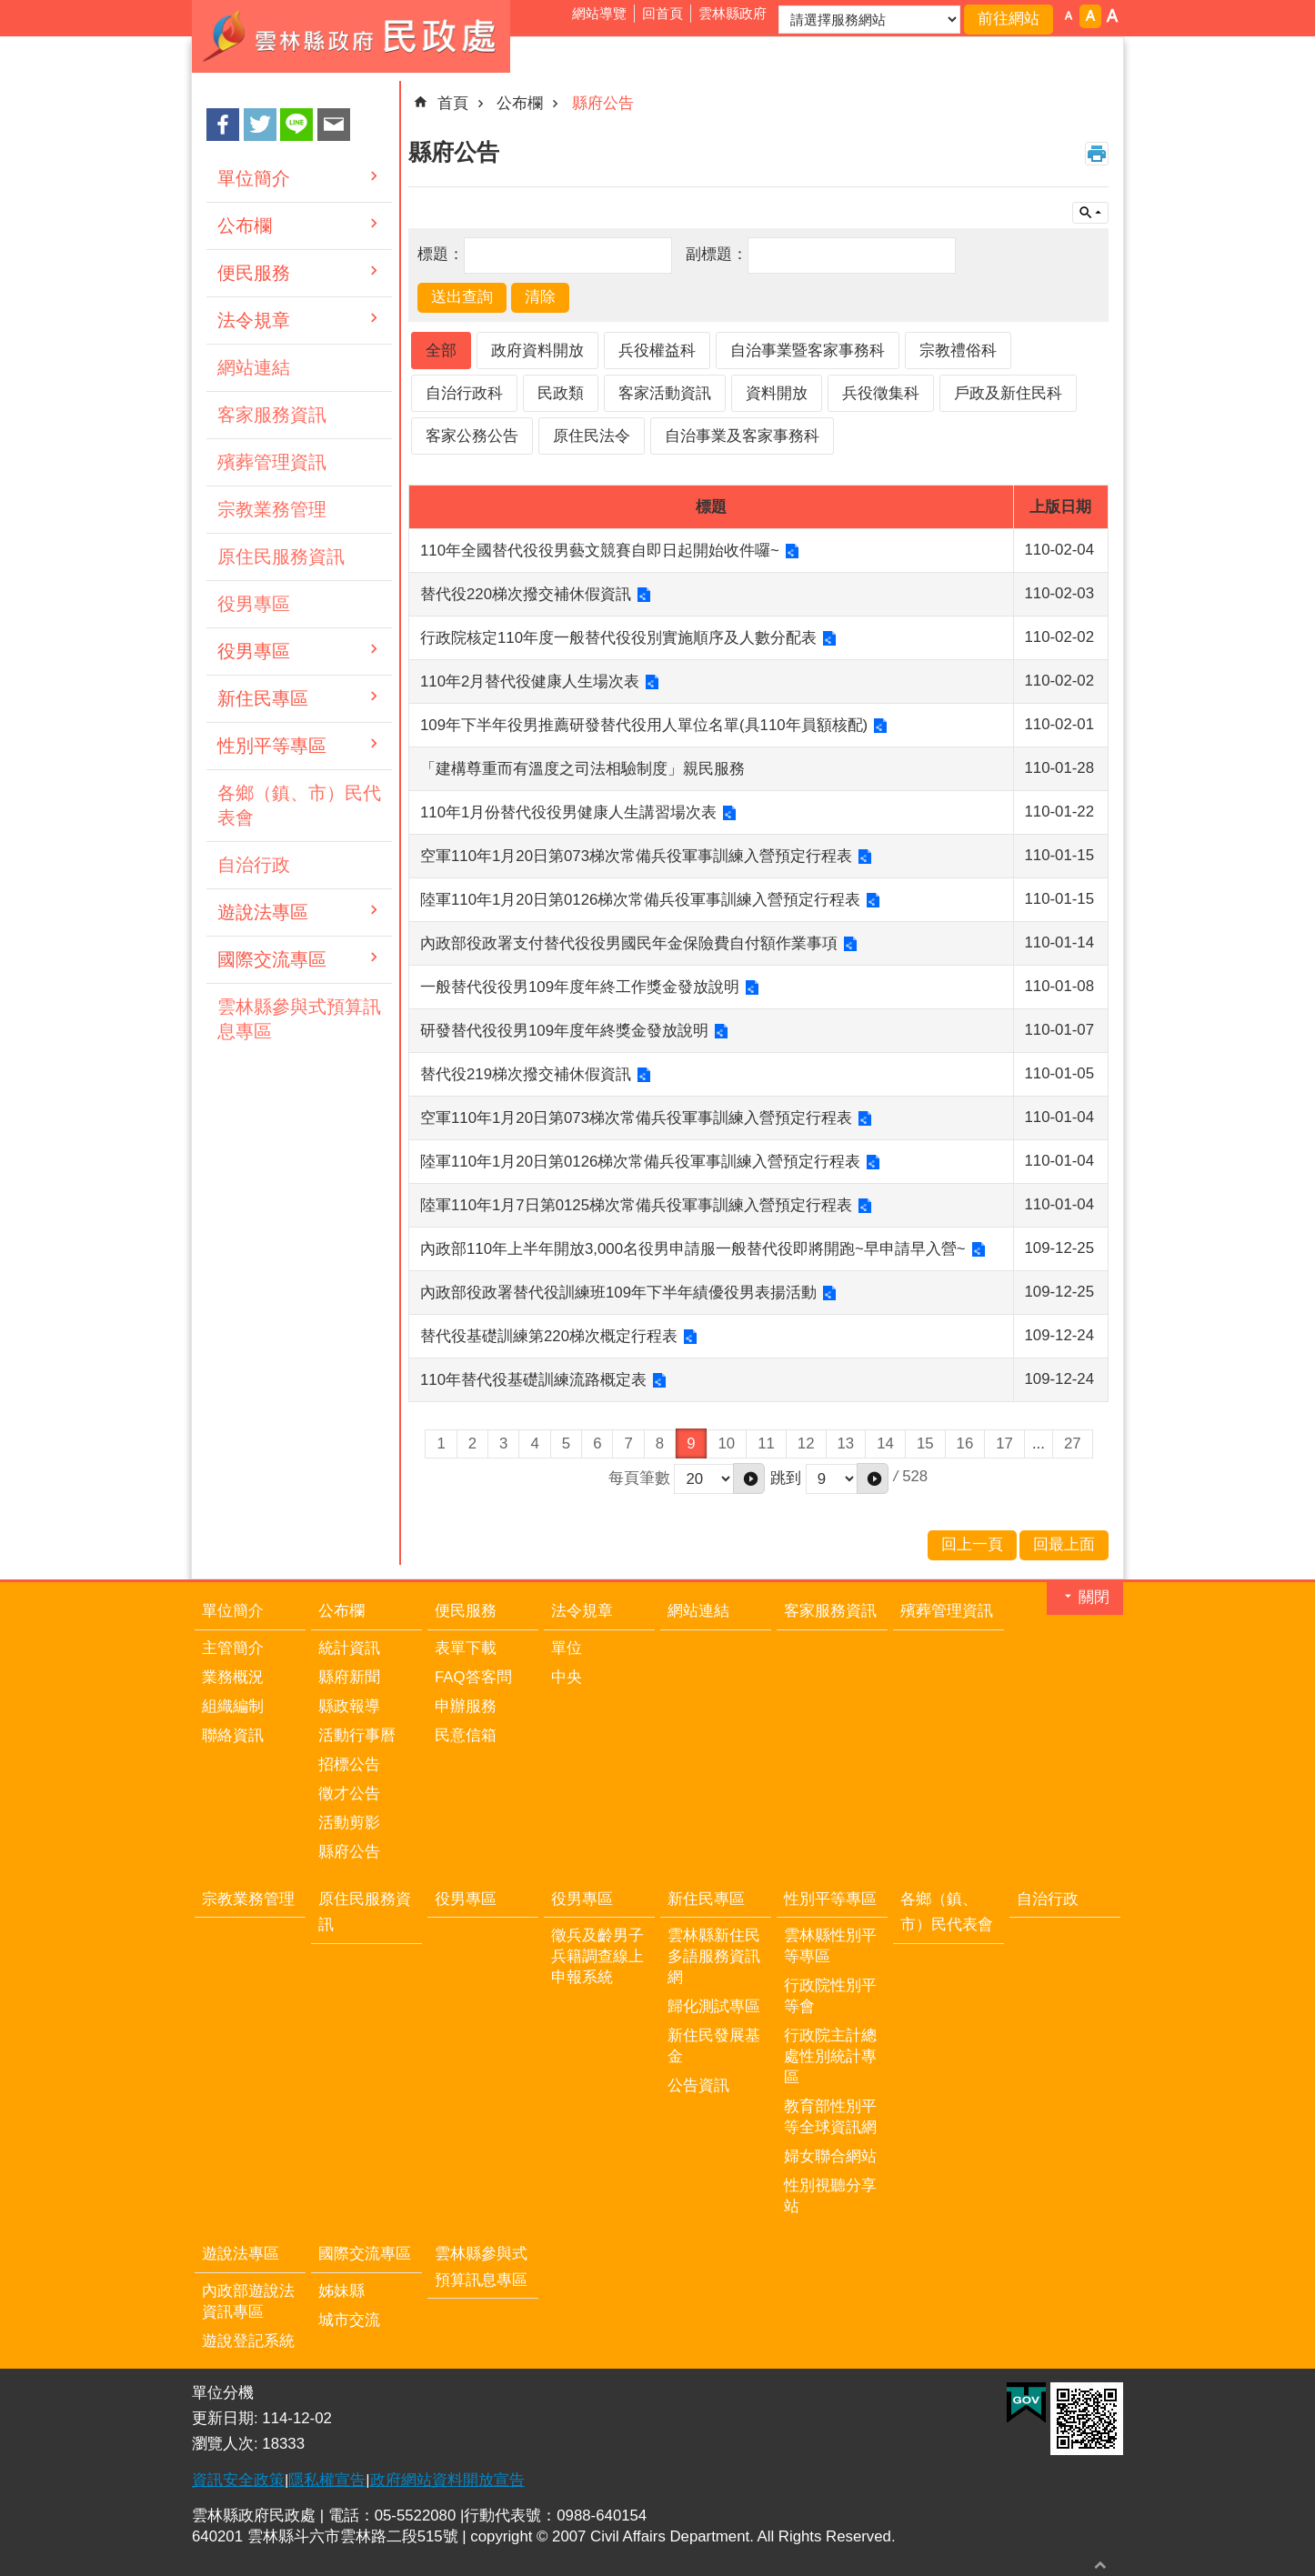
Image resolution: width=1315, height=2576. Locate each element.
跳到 (785, 1477)
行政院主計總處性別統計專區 (830, 2056)
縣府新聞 (349, 1677)
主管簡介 (233, 1648)
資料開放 (777, 393)
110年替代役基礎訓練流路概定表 (533, 1379)
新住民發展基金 (714, 2046)
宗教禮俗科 (958, 350)
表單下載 (466, 1648)
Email (333, 124)
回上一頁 (972, 1544)
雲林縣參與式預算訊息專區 (299, 1019)
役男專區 (253, 604)
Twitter (260, 124)
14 (885, 1443)
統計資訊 (349, 1648)
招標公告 (349, 1764)
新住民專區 (262, 698)
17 (1004, 1443)
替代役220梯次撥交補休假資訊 (525, 594)
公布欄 (244, 226)
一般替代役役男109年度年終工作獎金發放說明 (579, 987)
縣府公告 (603, 103)
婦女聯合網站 (830, 2156)
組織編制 (233, 1706)
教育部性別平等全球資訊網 (830, 2117)
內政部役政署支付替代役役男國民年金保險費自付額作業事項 (629, 943)
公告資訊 (698, 2085)
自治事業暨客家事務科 (807, 350)
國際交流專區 (271, 959)
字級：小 (1068, 16)
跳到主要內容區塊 (9, 9)
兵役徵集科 (880, 393)
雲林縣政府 (732, 13)
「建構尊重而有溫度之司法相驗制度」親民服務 (582, 768)
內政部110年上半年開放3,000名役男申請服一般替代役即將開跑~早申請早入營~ (693, 1249)
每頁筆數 (639, 1477)
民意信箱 (466, 1735)
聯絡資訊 (233, 1735)
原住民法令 (591, 436)
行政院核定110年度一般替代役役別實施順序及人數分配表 (618, 638)
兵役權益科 (657, 350)
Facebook (222, 124)
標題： (440, 254)
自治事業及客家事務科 (742, 436)
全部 (441, 350)
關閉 (1094, 1597)
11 (766, 1443)
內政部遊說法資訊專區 (248, 2301)
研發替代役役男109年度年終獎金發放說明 (564, 1030)
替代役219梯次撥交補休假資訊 (525, 1074)
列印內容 (1097, 153)
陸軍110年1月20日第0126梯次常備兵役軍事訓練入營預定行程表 (640, 899)
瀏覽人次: (227, 2443)
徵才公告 (349, 1793)
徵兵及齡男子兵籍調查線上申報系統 (597, 1956)
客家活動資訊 (664, 393)
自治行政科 (464, 393)
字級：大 (1112, 16)
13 (846, 1443)
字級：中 (1090, 16)
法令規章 (253, 320)
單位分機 (223, 2392)
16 (965, 1443)
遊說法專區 (262, 912)
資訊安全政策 (238, 2480)
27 (1072, 1443)
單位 (566, 1648)
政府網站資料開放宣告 (447, 2480)
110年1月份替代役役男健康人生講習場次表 (568, 812)
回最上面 (1100, 2564)
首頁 (452, 103)
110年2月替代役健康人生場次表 (529, 681)
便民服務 (253, 273)
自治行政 (253, 865)
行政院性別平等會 (830, 1996)
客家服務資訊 (271, 415)
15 (925, 1443)
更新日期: (227, 2418)
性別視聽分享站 (830, 2196)
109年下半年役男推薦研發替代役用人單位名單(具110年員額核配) (644, 725)
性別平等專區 (271, 746)
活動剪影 (349, 1822)
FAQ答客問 (473, 1677)
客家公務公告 (472, 436)
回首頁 (662, 13)
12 (806, 1443)
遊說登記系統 (248, 2341)
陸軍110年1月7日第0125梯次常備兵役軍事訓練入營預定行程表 (636, 1205)
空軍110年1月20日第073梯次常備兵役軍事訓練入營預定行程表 (636, 856)
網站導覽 (599, 13)
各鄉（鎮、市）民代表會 (299, 805)
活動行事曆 (357, 1735)
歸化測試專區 (714, 2006)
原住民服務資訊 (281, 556)
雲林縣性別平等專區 (830, 1946)
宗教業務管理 (271, 509)
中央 (566, 1677)
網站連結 (253, 367)
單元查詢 (1090, 213)
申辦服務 (466, 1706)
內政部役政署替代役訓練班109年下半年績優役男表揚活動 (618, 1292)
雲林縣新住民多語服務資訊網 (714, 1956)
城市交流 (349, 2320)
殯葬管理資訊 (271, 462)
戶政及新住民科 (1008, 393)
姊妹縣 (341, 2291)
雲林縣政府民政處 (351, 36)
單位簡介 (253, 178)
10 (727, 1443)
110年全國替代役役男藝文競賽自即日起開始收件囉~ (599, 550)
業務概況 (233, 1677)
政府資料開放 (537, 350)
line (296, 124)
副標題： (717, 254)
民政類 (560, 393)
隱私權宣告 (327, 2480)
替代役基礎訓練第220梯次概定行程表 (549, 1336)
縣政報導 (349, 1706)
